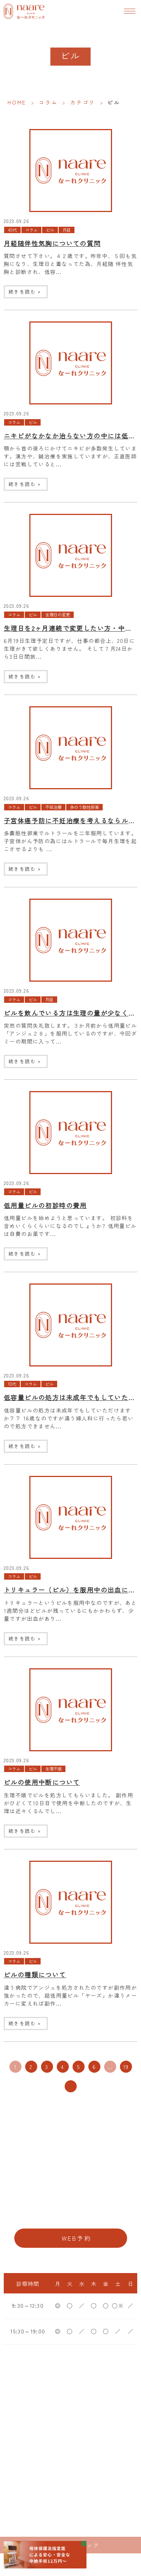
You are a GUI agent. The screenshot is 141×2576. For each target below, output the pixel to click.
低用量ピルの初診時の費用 (45, 1205)
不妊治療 (53, 807)
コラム (48, 102)
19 (126, 2066)
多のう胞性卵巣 (84, 807)
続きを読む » (25, 291)
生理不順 (53, 1769)
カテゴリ (82, 102)
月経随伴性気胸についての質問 (52, 243)
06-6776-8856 (70, 2215)
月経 (66, 230)
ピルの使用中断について (42, 1782)
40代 (12, 230)
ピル (50, 230)
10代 (12, 1384)
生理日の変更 (57, 615)
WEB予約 (77, 2238)
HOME (17, 102)
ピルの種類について (35, 1974)
